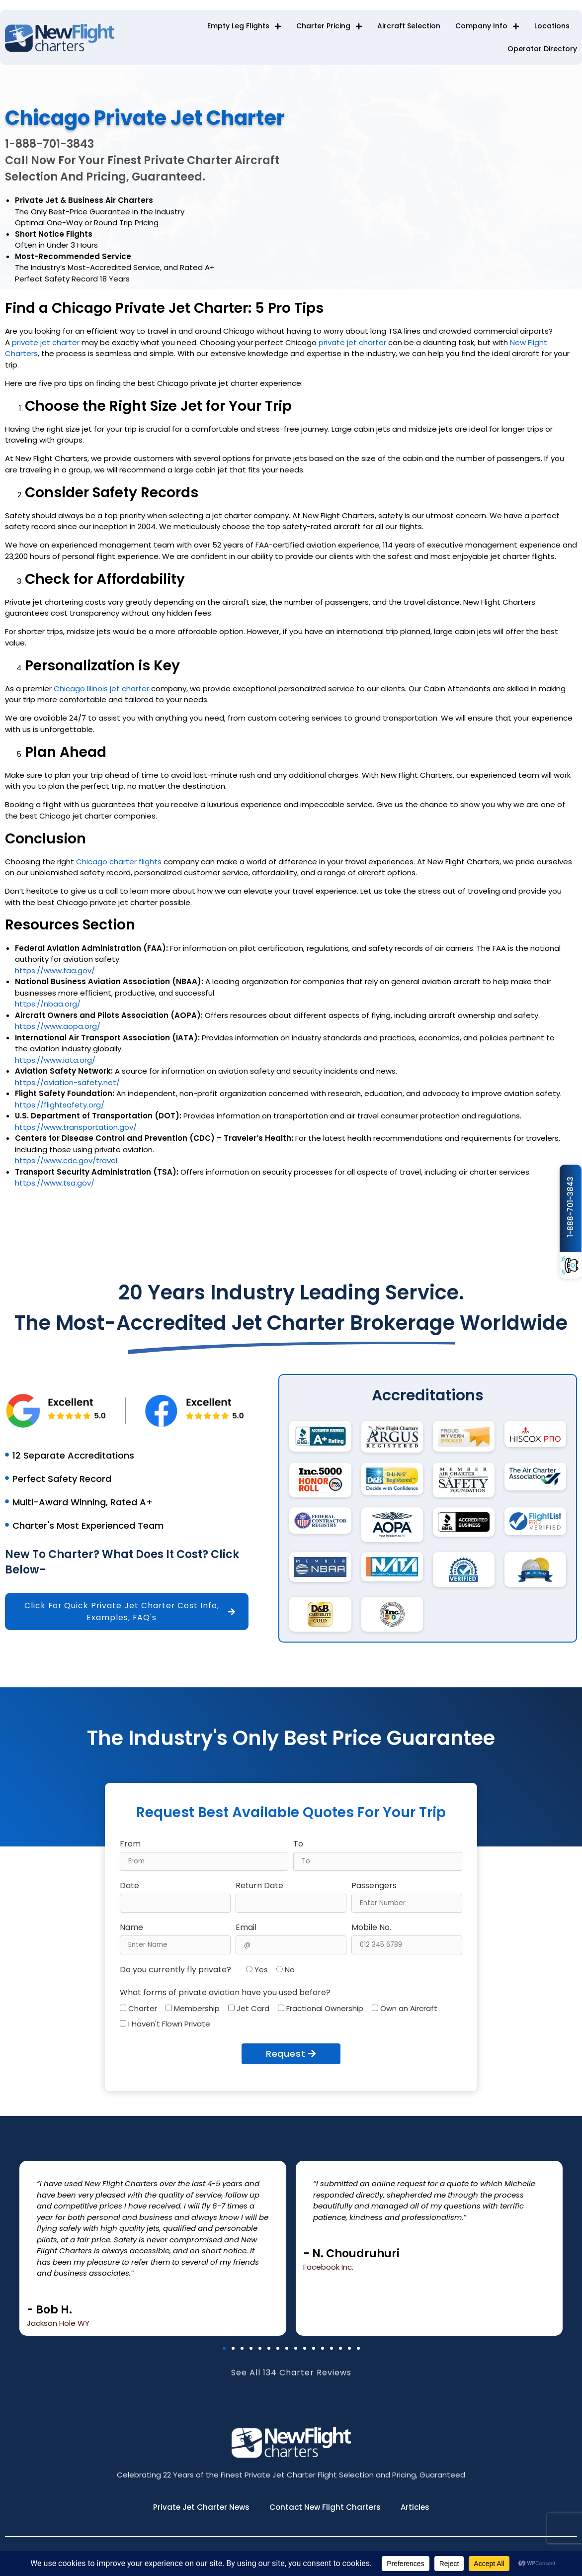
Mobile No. (371, 1928)
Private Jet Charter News (201, 2507)
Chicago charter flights (119, 866)
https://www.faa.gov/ (55, 975)
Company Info (487, 26)
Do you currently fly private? (175, 1970)
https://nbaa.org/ (48, 1008)
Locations (552, 26)
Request (291, 2054)
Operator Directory (542, 49)
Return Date (259, 1886)
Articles (415, 2507)
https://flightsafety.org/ (59, 1109)
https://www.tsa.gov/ (54, 1187)
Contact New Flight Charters (325, 2507)
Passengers (374, 1886)
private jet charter (46, 347)
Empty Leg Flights (244, 26)
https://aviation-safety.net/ (67, 1087)
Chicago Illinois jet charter (101, 693)
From (130, 1844)
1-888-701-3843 (570, 1207)
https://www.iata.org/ (55, 1064)
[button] (224, 2348)
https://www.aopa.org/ (57, 1030)
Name (131, 1928)
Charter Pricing (329, 26)
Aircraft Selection (408, 26)
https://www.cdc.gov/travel (66, 1165)
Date (129, 1886)
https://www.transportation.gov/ (76, 1131)
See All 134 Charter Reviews (291, 2382)
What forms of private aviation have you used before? (225, 1993)
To (298, 1844)
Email (246, 1928)
